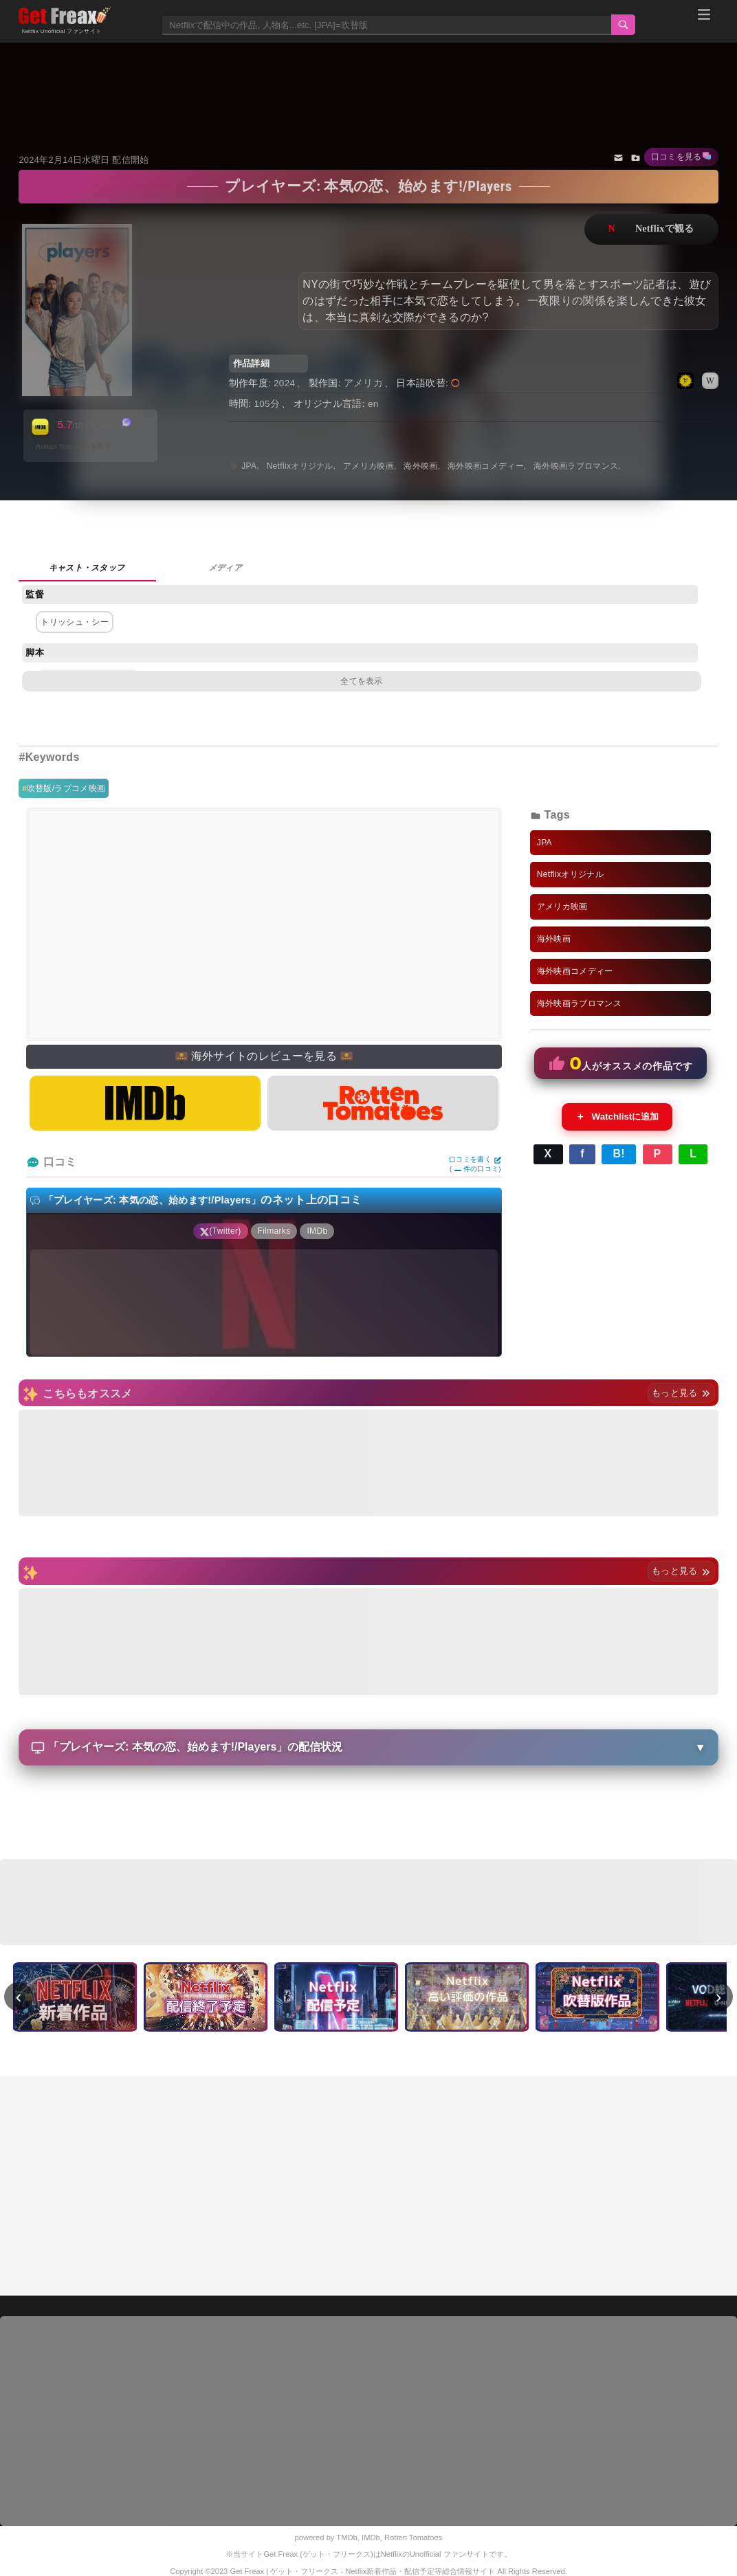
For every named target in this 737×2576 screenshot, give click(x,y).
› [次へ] (719, 1996)
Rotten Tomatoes (413, 2537)
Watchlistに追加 (617, 1117)
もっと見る (681, 1393)
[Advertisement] (368, 80)
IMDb (371, 2537)
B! (619, 1153)
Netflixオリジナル (300, 466)
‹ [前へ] (19, 1996)
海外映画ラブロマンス (576, 466)
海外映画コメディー (486, 466)
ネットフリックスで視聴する (651, 229)
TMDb (346, 2537)
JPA (248, 466)
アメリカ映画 (368, 466)
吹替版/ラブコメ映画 (66, 788)
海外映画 (420, 466)
